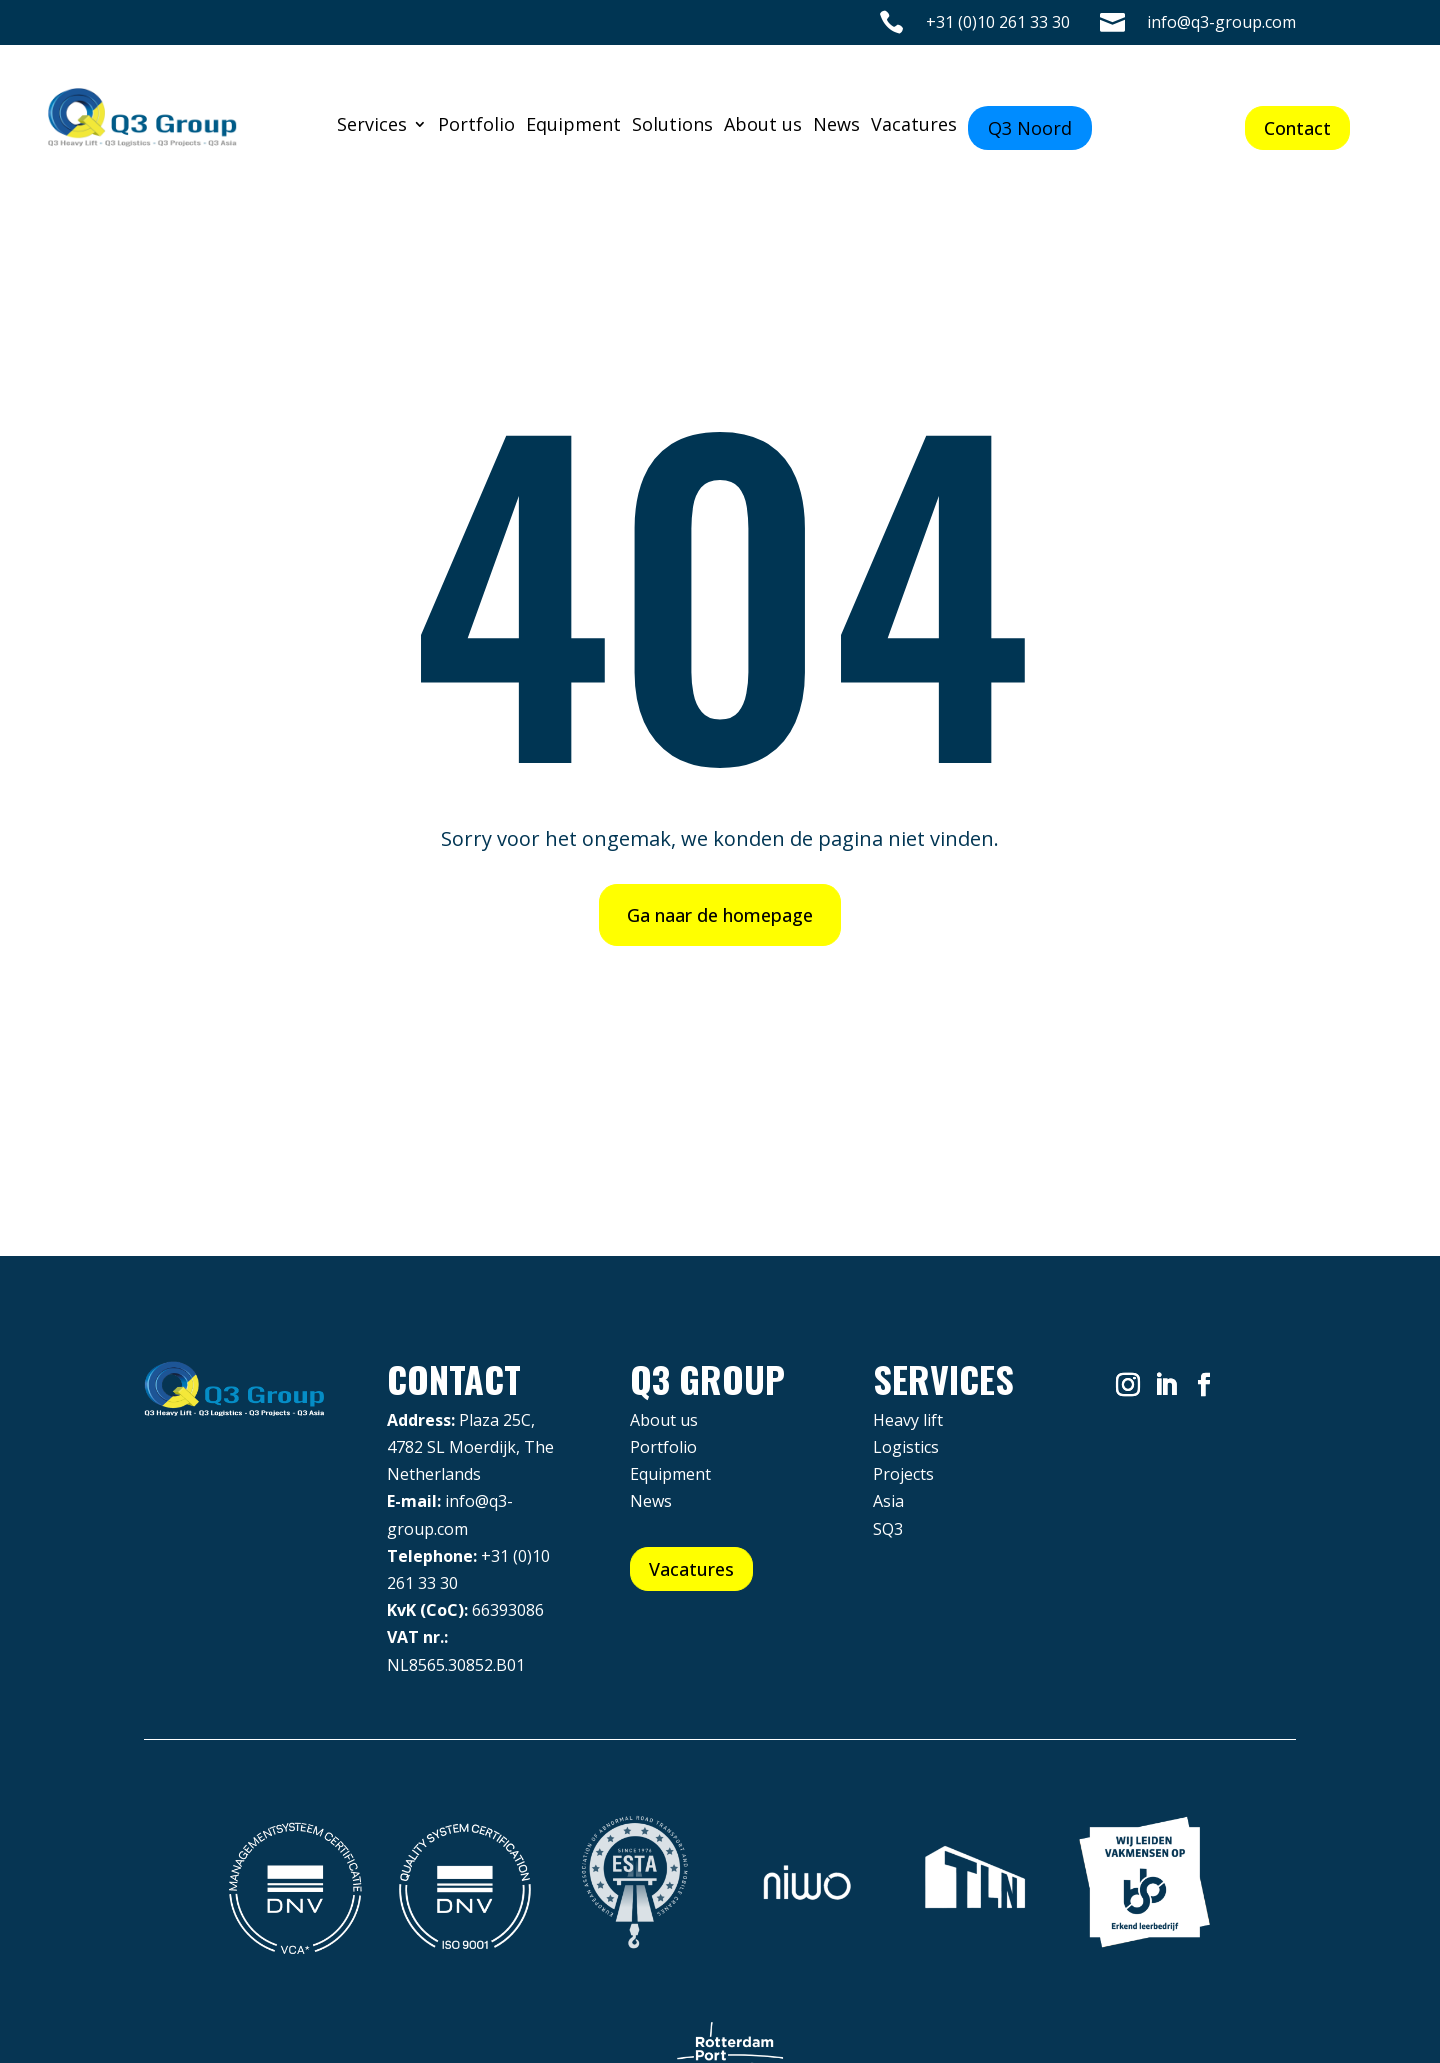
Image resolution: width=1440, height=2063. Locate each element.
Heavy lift (908, 1420)
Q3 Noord (1030, 128)
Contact (1297, 128)
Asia (888, 1501)
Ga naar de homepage (720, 915)
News (836, 126)
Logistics (906, 1447)
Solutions (672, 126)
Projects (903, 1474)
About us (763, 126)
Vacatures (914, 126)
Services (372, 126)
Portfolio (476, 126)
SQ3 (888, 1529)
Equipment (573, 126)
